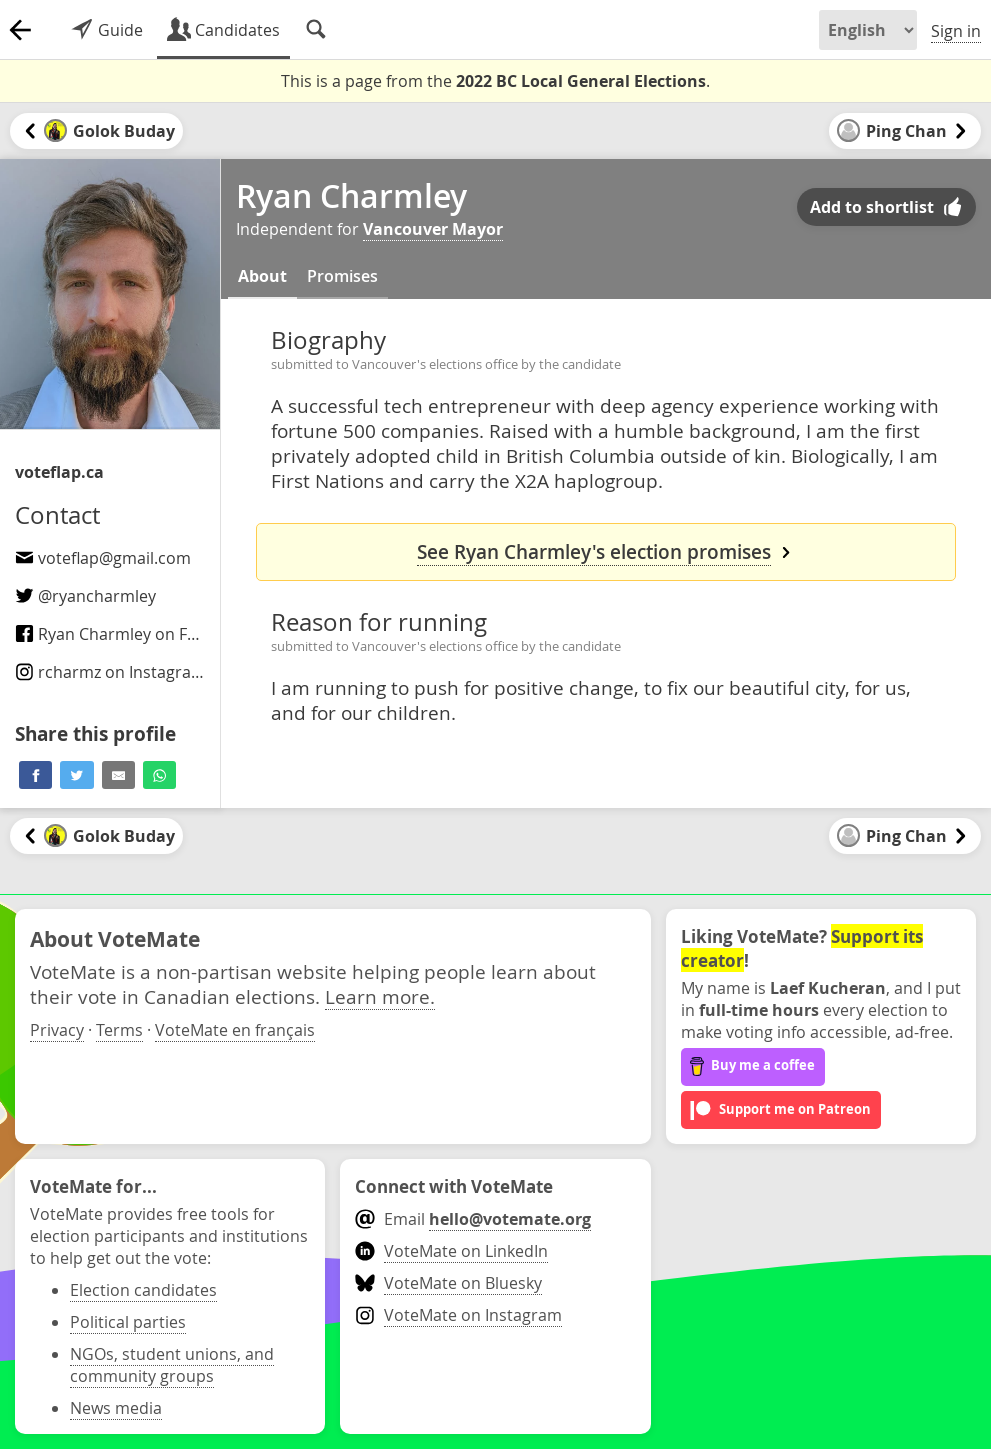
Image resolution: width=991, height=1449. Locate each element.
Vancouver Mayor (433, 229)
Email (472, 1219)
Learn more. (380, 996)
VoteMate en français (235, 1030)
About (262, 276)
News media (116, 1408)
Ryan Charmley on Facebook (133, 634)
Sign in (956, 31)
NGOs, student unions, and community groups (172, 1365)
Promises (342, 276)
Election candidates (143, 1290)
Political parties (128, 1322)
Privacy (57, 1030)
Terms (119, 1030)
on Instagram (110, 672)
